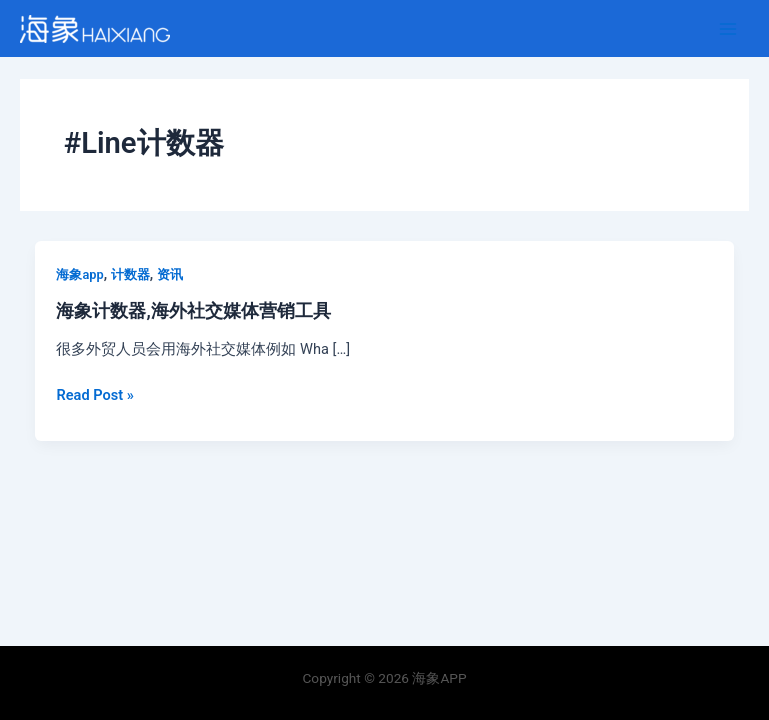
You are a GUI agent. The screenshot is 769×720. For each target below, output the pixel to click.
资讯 (170, 274)
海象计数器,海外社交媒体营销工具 (193, 310)
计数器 (130, 274)
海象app (79, 274)
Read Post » (94, 395)
